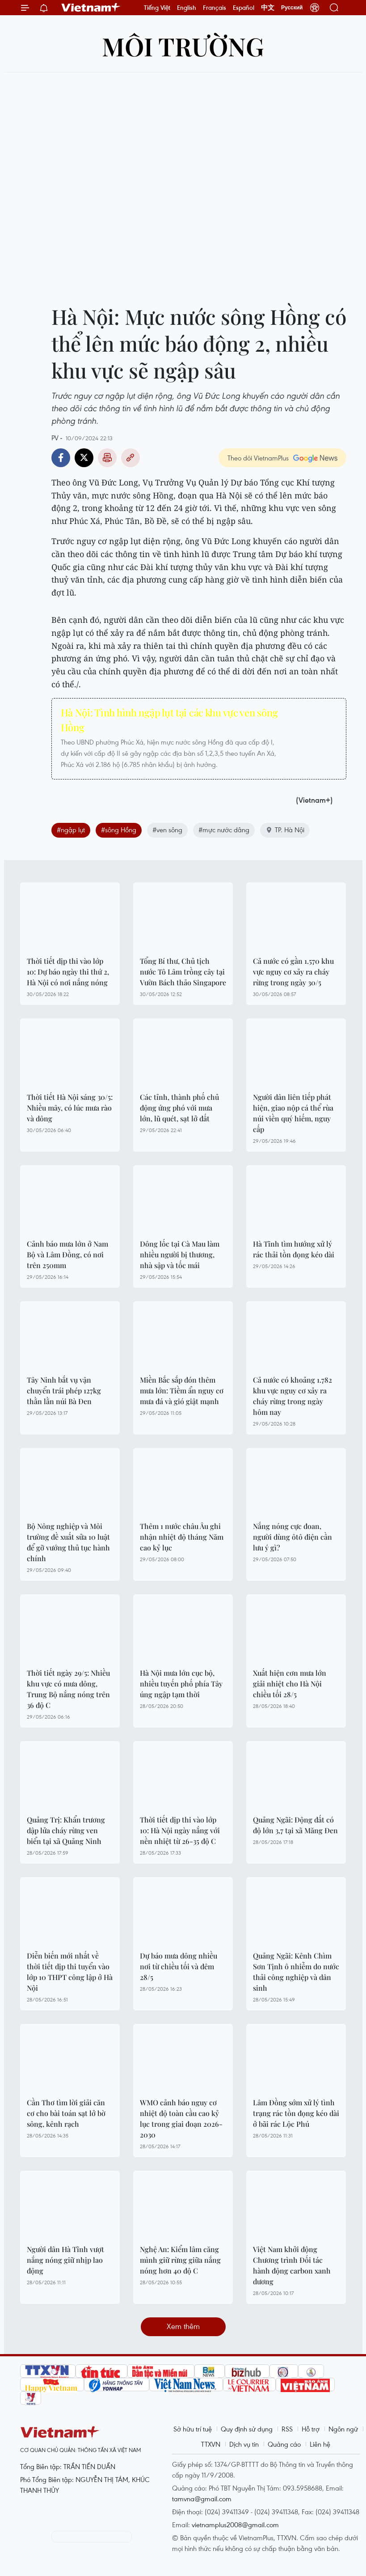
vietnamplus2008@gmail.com (235, 2524)
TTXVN (210, 2444)
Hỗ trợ (311, 2428)
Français (214, 8)
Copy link (130, 457)
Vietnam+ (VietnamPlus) (91, 7)
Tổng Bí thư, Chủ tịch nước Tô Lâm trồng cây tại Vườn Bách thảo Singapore (183, 971)
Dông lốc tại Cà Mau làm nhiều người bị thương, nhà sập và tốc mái (179, 1254)
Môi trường (183, 46)
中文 (267, 8)
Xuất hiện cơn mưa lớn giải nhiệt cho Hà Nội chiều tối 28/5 (289, 1683)
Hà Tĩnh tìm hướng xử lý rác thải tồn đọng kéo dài (293, 1249)
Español (243, 8)
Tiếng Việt (157, 8)
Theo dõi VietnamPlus (258, 457)
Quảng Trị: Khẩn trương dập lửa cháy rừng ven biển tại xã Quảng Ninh (66, 1830)
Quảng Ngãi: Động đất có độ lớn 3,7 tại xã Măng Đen (295, 1825)
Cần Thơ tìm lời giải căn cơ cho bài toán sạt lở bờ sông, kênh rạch (66, 2113)
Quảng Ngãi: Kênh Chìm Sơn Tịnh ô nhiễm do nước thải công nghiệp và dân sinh (296, 1972)
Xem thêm (183, 2326)
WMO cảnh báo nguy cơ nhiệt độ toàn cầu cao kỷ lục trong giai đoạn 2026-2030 (181, 2118)
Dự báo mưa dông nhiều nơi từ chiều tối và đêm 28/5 (178, 1966)
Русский (292, 7)
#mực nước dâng (223, 829)
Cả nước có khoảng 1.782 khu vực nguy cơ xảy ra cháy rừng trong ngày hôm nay (292, 1396)
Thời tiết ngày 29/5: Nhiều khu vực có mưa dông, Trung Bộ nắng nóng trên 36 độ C (68, 1689)
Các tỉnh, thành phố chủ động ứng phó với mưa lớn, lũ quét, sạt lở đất (179, 1107)
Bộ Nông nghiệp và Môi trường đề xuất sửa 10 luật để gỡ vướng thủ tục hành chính (68, 1542)
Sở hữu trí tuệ (192, 2428)
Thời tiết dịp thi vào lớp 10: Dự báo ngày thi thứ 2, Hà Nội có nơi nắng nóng (68, 971)
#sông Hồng (118, 829)
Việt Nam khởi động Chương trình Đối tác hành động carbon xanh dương (292, 2265)
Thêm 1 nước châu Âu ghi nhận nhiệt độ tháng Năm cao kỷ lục (181, 1536)
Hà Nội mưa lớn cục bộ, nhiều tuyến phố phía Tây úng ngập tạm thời (181, 1683)
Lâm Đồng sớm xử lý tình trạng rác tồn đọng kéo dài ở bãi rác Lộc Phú (296, 2113)
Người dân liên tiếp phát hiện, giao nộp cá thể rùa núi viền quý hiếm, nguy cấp (293, 1113)
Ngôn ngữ (343, 2428)
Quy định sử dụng (247, 2428)
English (186, 8)
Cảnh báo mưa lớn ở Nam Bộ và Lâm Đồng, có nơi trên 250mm (67, 1254)
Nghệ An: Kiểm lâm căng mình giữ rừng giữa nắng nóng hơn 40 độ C (180, 2259)
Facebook (60, 457)
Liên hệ (320, 2444)
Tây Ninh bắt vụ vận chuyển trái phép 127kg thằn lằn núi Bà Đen (64, 1390)
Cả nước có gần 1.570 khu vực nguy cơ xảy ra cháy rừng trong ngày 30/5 (293, 971)
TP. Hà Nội (284, 829)
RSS (287, 2428)
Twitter (84, 457)
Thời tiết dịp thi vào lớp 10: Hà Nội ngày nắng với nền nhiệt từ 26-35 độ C (180, 1830)
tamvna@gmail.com (201, 2498)
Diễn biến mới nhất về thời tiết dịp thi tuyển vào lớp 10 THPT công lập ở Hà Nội (70, 1972)
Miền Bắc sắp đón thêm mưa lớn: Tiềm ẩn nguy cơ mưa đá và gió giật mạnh (181, 1390)
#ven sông (167, 829)
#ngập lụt (71, 829)
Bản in (107, 457)
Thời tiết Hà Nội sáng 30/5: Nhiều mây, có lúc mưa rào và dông (70, 1107)
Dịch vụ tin (244, 2444)
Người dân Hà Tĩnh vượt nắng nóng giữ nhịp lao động (65, 2259)
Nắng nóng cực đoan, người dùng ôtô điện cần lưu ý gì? (292, 1536)
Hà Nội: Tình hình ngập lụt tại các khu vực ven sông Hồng (169, 720)
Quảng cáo (284, 2444)
